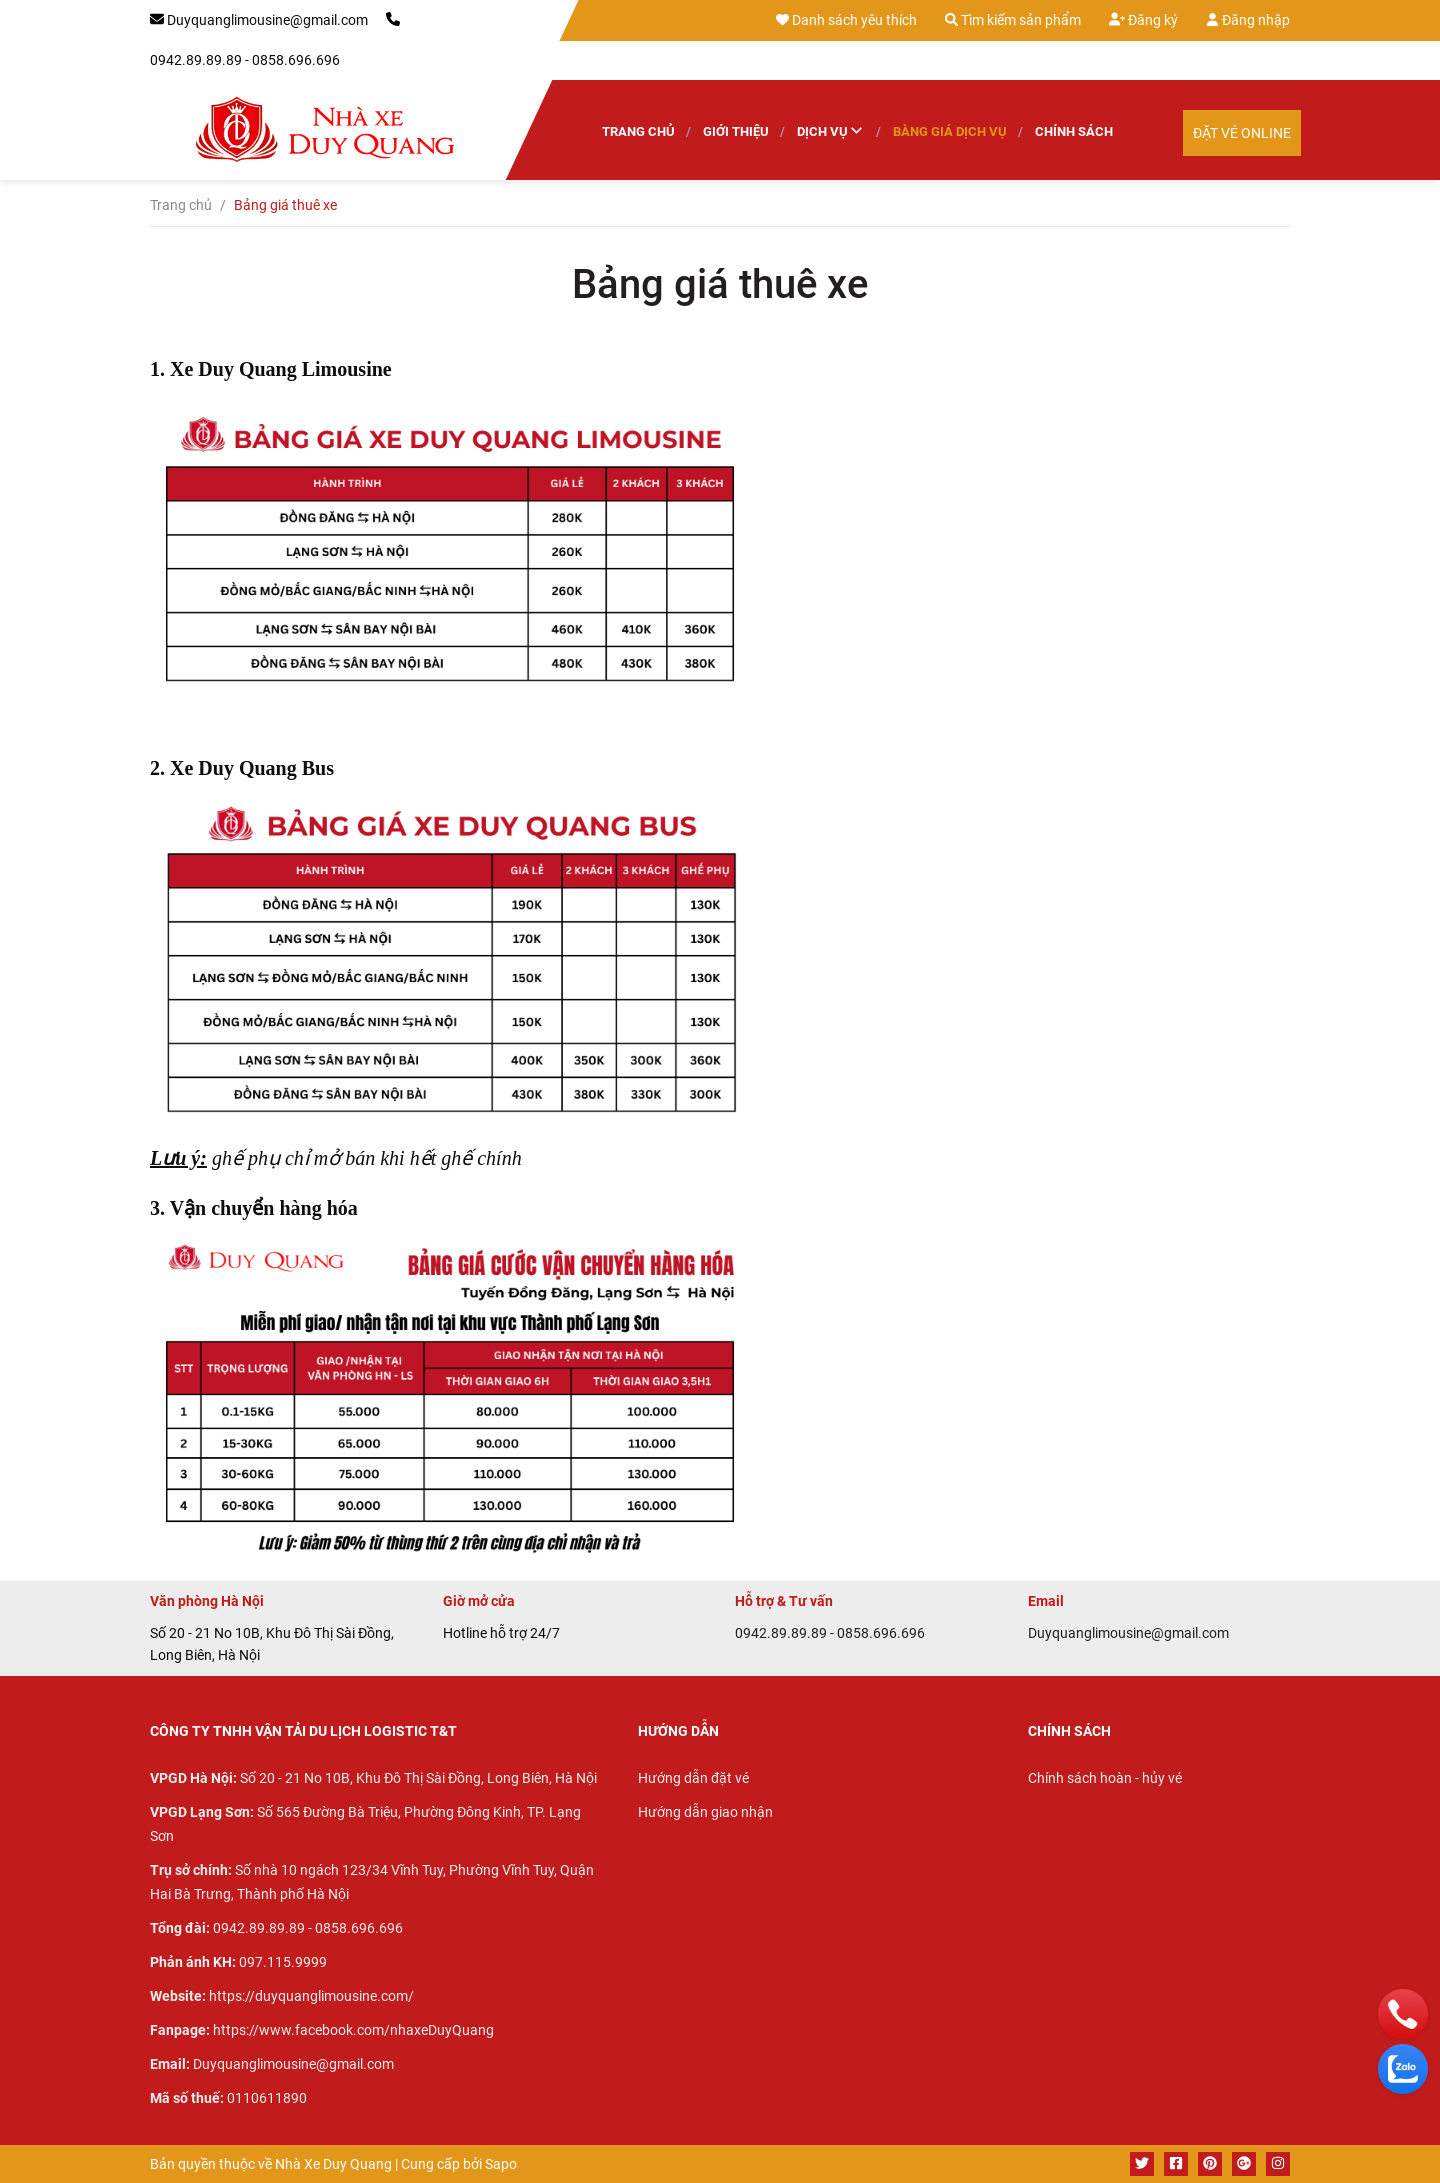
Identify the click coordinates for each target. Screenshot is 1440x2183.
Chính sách (1074, 131)
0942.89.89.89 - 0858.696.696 (245, 60)
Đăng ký (1143, 19)
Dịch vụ (831, 132)
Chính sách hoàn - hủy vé (1105, 1778)
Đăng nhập (1248, 20)
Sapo (501, 2164)
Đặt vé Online (1242, 133)
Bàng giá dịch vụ (950, 131)
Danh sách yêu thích (846, 20)
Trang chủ (638, 131)
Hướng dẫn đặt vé (693, 1778)
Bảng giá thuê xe (720, 284)
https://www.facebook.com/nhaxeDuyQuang (353, 2030)
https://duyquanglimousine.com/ (311, 1996)
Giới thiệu (736, 131)
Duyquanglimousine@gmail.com (267, 20)
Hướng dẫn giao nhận (705, 1812)
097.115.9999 (283, 1962)
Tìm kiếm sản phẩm (1013, 20)
